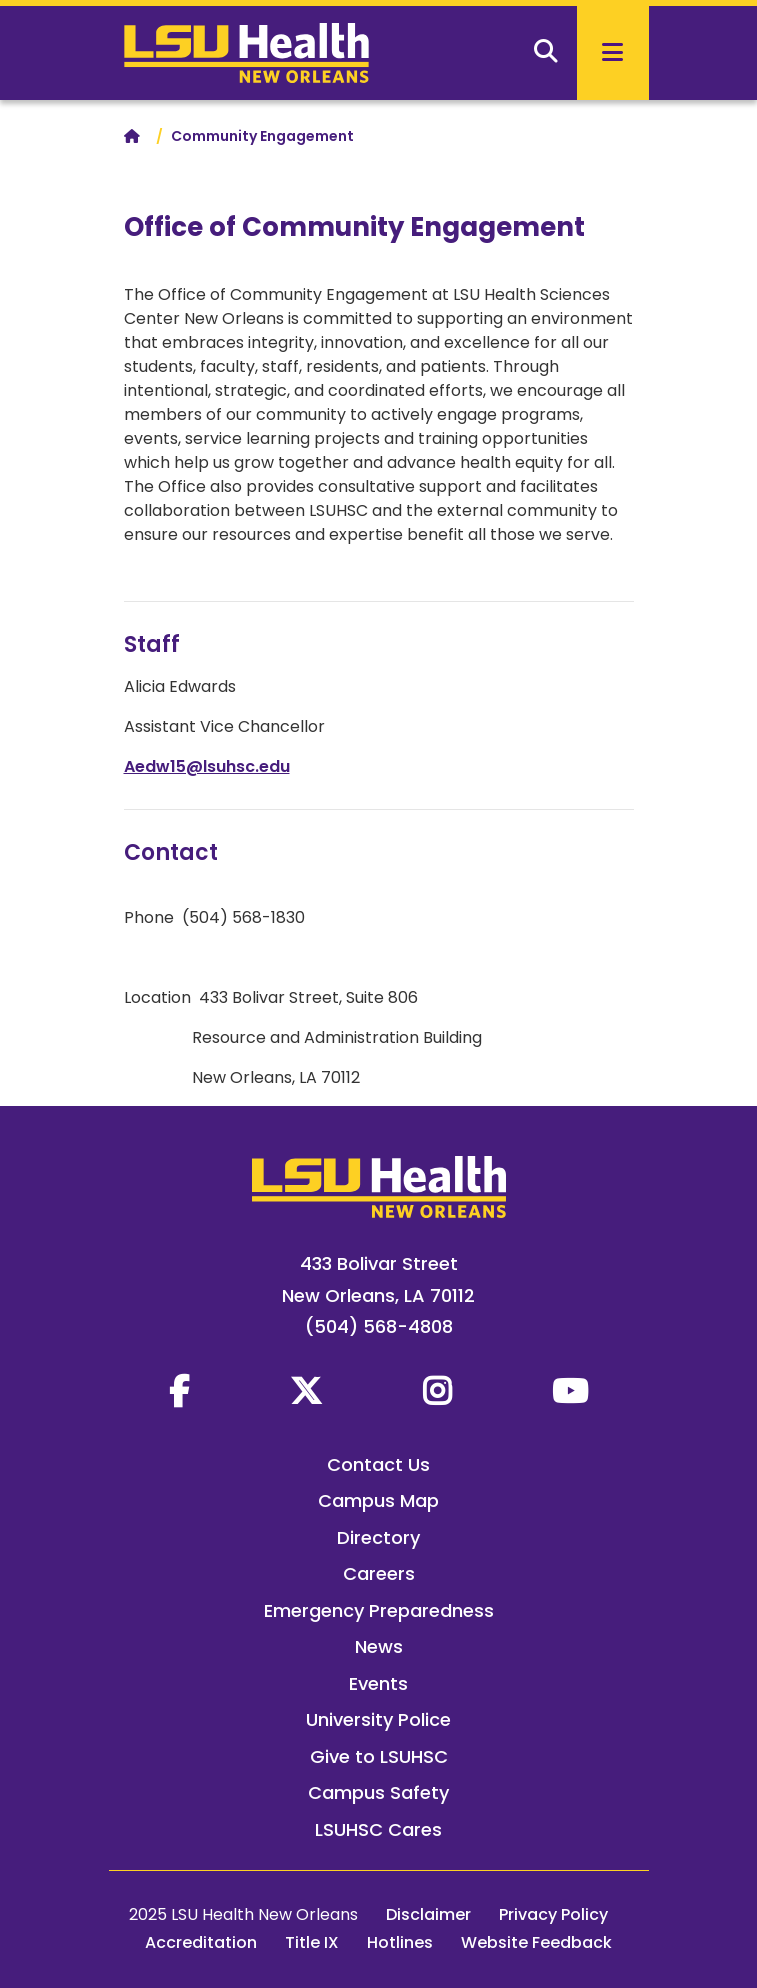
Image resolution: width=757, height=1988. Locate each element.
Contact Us (378, 1464)
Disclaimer (428, 1914)
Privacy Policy (553, 1914)
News (379, 1646)
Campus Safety (378, 1792)
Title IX (312, 1942)
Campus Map (378, 1500)
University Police (378, 1719)
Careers (379, 1573)
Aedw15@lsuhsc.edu (207, 766)
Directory (378, 1537)
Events (378, 1683)
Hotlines (400, 1942)
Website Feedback (536, 1942)
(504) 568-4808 (379, 1326)
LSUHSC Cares (378, 1829)
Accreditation (201, 1942)
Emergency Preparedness (379, 1610)
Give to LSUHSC (379, 1756)
